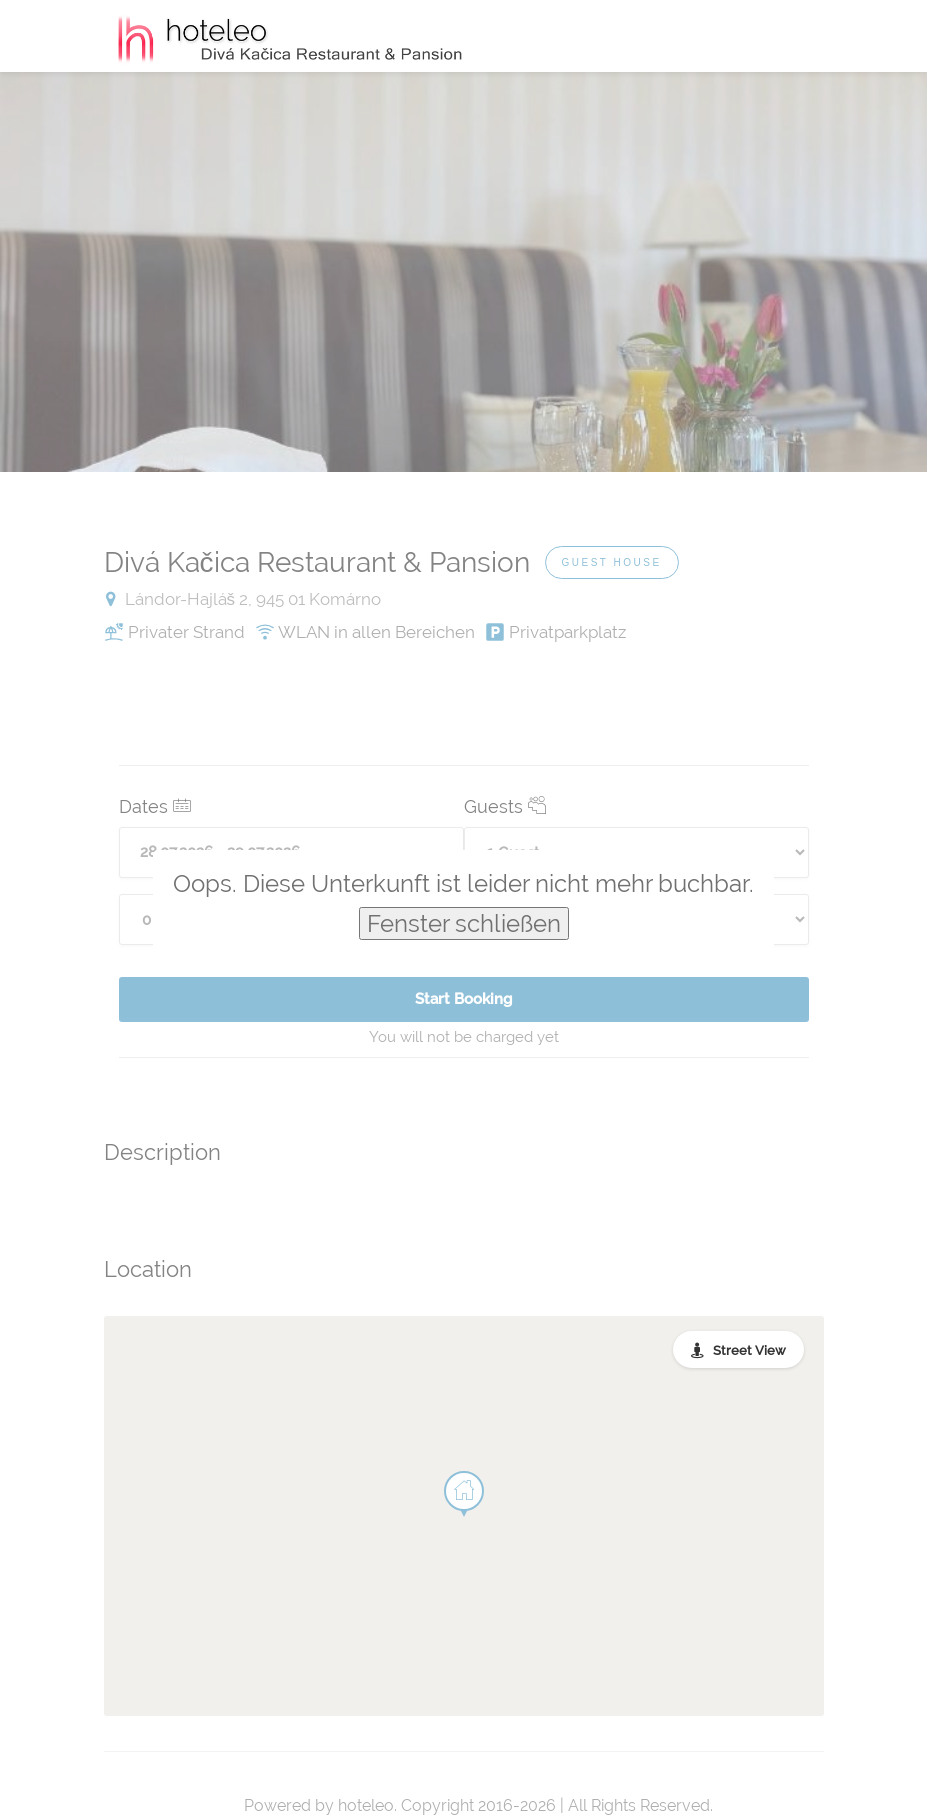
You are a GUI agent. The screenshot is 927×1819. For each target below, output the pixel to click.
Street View (749, 1350)
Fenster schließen (464, 923)
